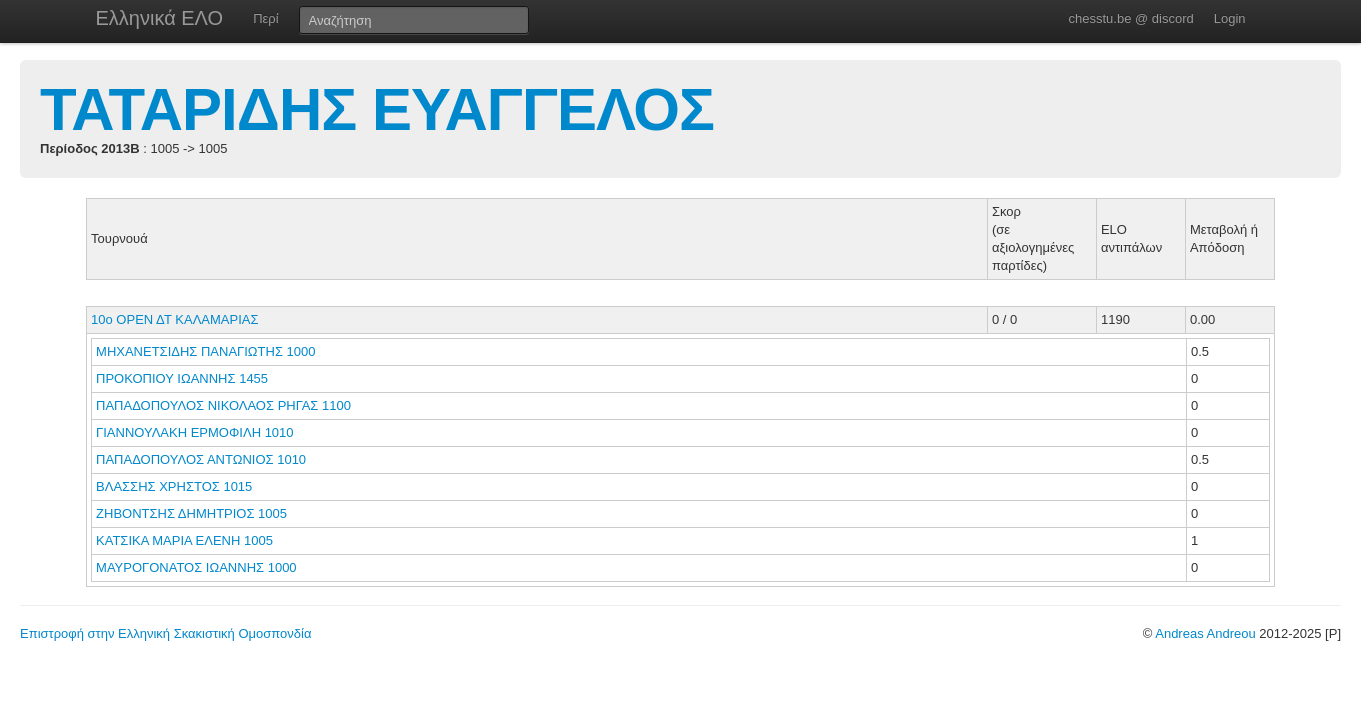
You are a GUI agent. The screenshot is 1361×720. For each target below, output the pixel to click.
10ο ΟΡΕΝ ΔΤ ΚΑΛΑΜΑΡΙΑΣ (174, 319)
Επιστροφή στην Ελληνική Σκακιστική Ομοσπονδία (165, 633)
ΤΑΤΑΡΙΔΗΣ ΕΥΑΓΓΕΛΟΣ (377, 109)
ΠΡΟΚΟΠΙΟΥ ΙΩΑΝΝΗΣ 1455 (182, 378)
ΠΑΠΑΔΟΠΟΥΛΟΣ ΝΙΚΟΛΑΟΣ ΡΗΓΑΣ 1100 (223, 405)
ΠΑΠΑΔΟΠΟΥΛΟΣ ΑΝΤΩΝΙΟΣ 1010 (201, 459)
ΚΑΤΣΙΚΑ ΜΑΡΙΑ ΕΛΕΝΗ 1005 (184, 540)
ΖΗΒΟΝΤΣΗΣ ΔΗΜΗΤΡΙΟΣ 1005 (191, 513)
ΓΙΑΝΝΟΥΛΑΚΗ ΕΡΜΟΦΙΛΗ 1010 (195, 432)
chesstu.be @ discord (1130, 18)
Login (1230, 18)
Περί (265, 18)
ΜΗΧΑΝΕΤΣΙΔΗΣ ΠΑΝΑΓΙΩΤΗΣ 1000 (205, 351)
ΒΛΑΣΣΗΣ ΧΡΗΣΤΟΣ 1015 (174, 486)
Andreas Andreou (1205, 633)
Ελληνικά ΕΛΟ (160, 18)
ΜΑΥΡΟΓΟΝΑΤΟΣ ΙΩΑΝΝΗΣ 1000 (196, 567)
